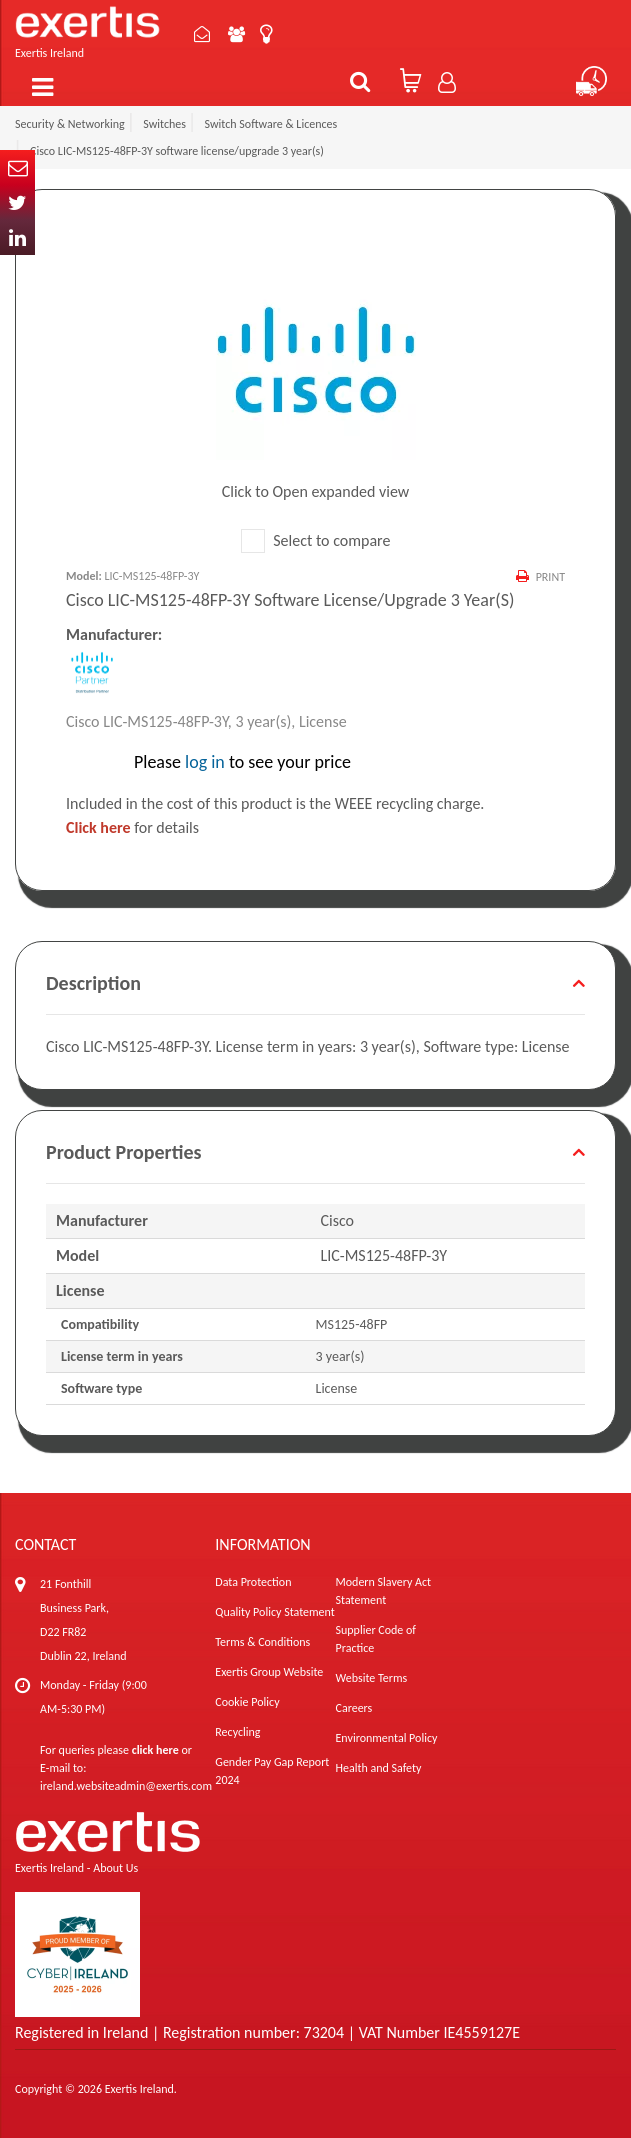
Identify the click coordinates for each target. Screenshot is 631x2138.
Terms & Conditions (262, 1642)
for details (132, 827)
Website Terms (372, 1678)
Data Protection (253, 1582)
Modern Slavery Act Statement (384, 1591)
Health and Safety (379, 1768)
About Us (237, 34)
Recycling (237, 1732)
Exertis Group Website (269, 1672)
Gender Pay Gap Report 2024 (272, 1771)
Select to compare (316, 540)
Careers (354, 1708)
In (17, 237)
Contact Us (203, 34)
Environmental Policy (387, 1738)
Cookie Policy (247, 1702)
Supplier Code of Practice (376, 1639)
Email (17, 167)
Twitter (17, 202)
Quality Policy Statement (274, 1612)
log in (205, 762)
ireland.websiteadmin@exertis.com (126, 1786)
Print (550, 577)
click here (155, 1750)
